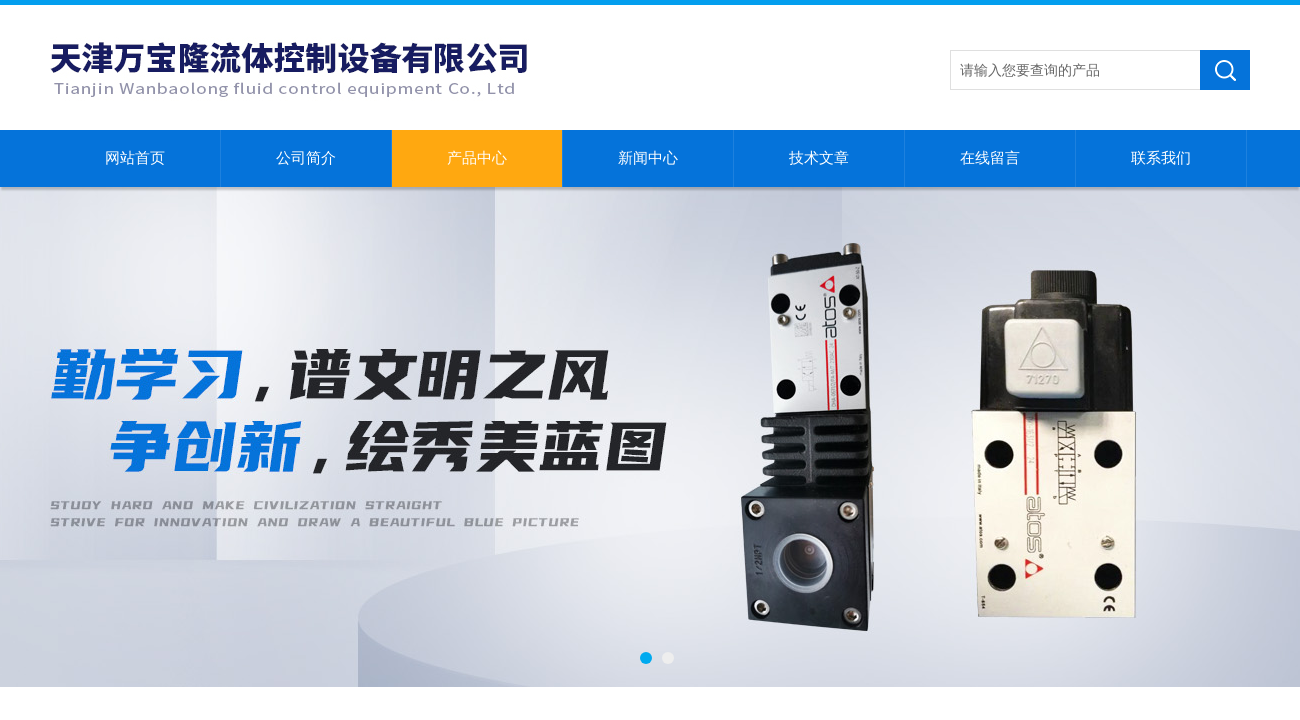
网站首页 (135, 158)
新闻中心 (648, 158)
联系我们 (1161, 158)
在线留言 (990, 158)
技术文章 (819, 158)
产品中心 (477, 158)
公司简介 (306, 158)
